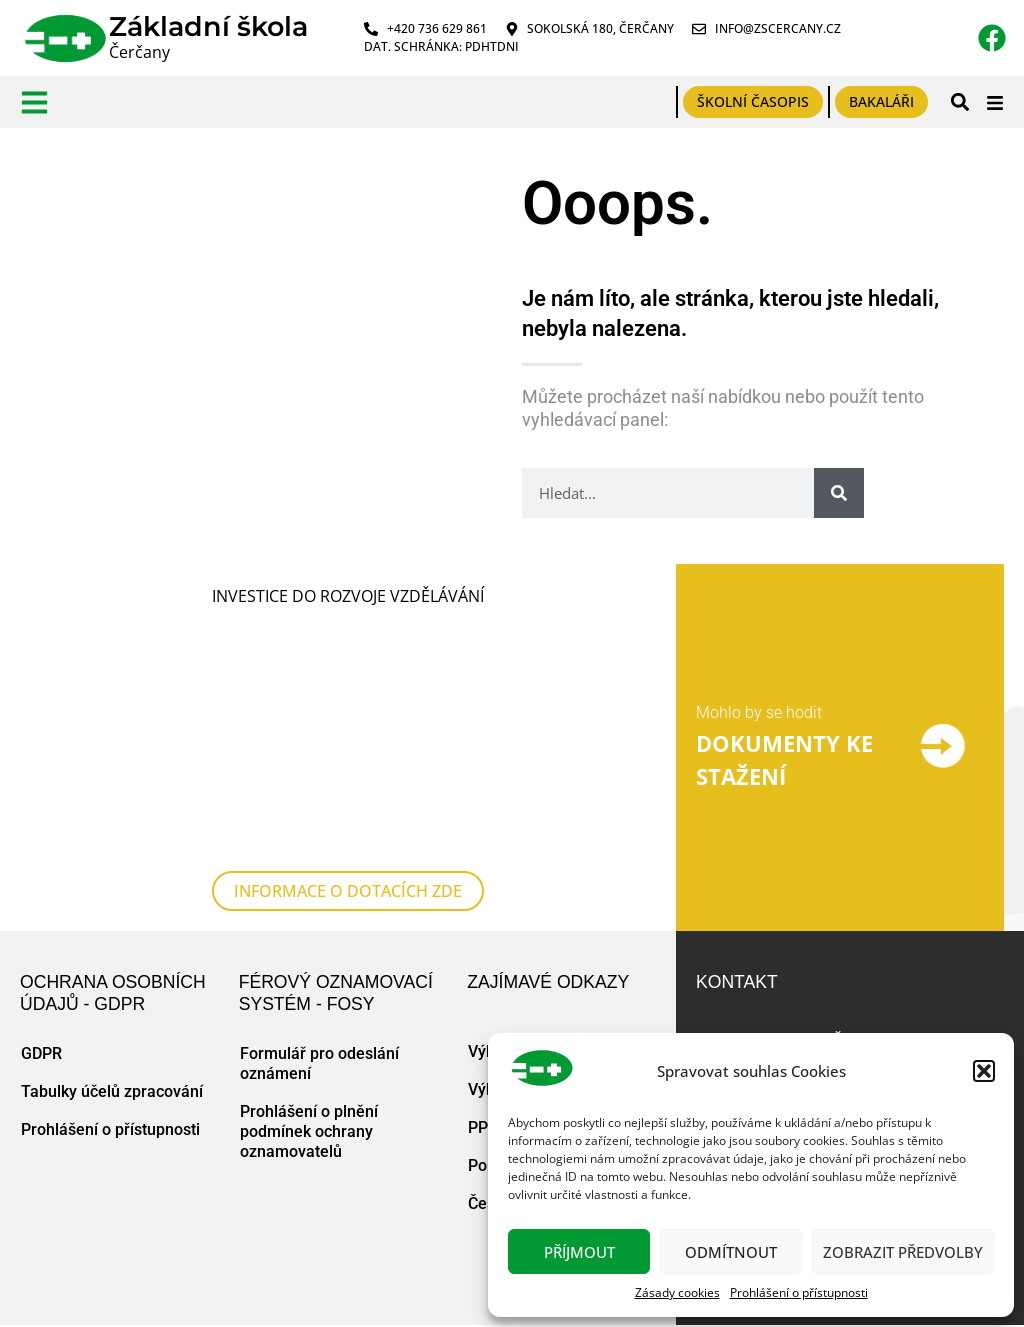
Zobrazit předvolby (903, 1252)
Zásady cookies (677, 1292)
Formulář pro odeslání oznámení (319, 1063)
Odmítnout (731, 1252)
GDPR (41, 1053)
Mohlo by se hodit (759, 712)
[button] (984, 1071)
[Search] (839, 493)
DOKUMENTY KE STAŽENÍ (784, 760)
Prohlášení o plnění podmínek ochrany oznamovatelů (309, 1131)
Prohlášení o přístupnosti (799, 1292)
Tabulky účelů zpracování (112, 1091)
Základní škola (208, 26)
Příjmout (579, 1252)
